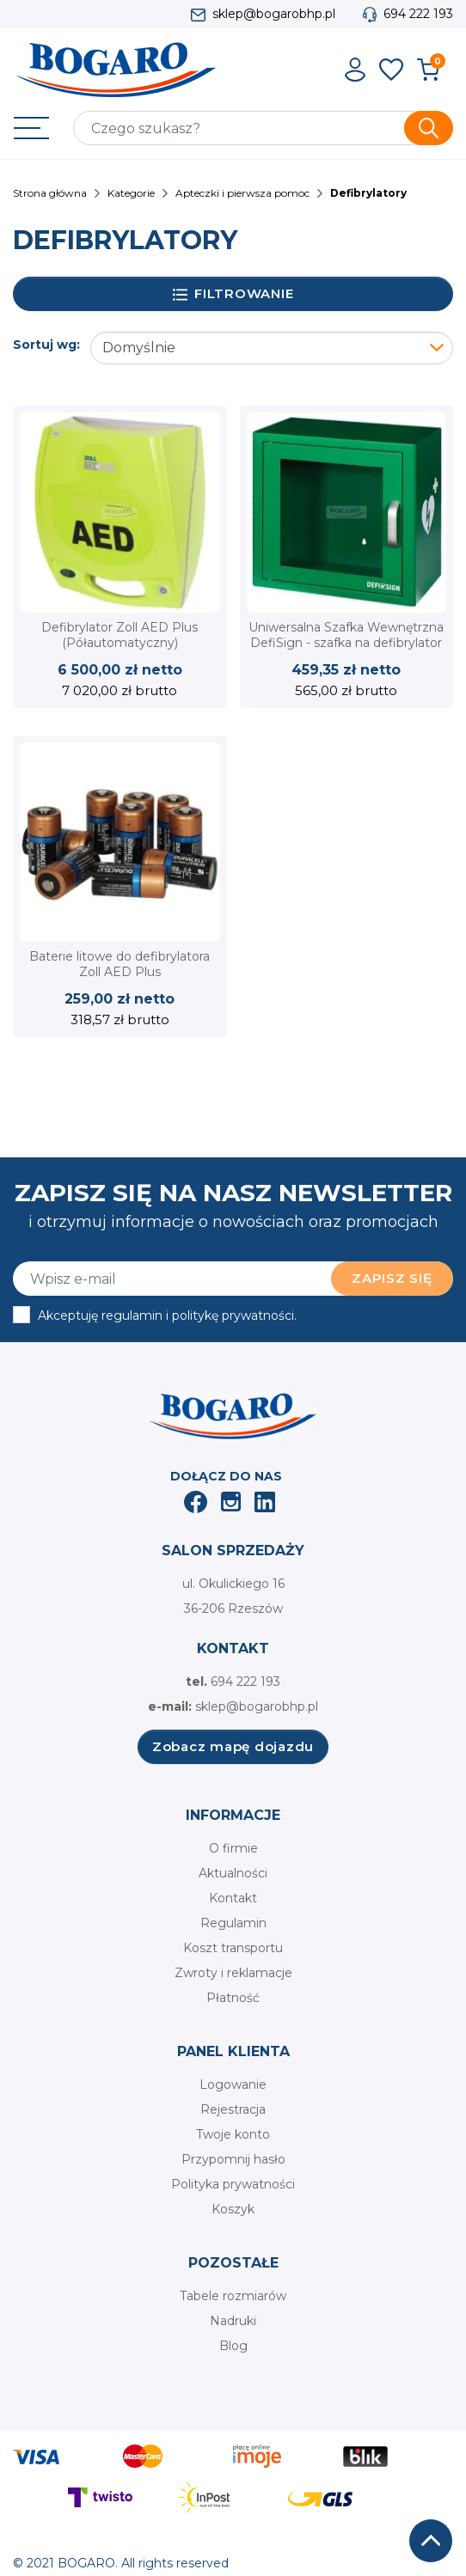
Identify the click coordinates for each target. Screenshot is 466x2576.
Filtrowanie (233, 294)
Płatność (233, 1997)
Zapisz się (392, 1278)
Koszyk (233, 2209)
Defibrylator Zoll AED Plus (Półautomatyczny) (119, 635)
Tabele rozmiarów (233, 2296)
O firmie (233, 1848)
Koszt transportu (233, 1948)
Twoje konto (233, 2134)
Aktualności (233, 1873)
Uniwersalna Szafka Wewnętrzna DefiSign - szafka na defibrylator (346, 635)
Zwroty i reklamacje (233, 1973)
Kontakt (233, 1898)
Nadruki (233, 2321)
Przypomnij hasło (233, 2159)
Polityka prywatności (233, 2184)
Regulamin (233, 1923)
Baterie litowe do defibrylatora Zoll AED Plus (119, 964)
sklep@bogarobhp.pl (273, 13)
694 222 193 (418, 13)
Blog (233, 2345)
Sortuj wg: (46, 344)
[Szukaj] (263, 128)
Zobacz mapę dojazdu (233, 1746)
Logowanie (233, 2084)
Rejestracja (233, 2109)
